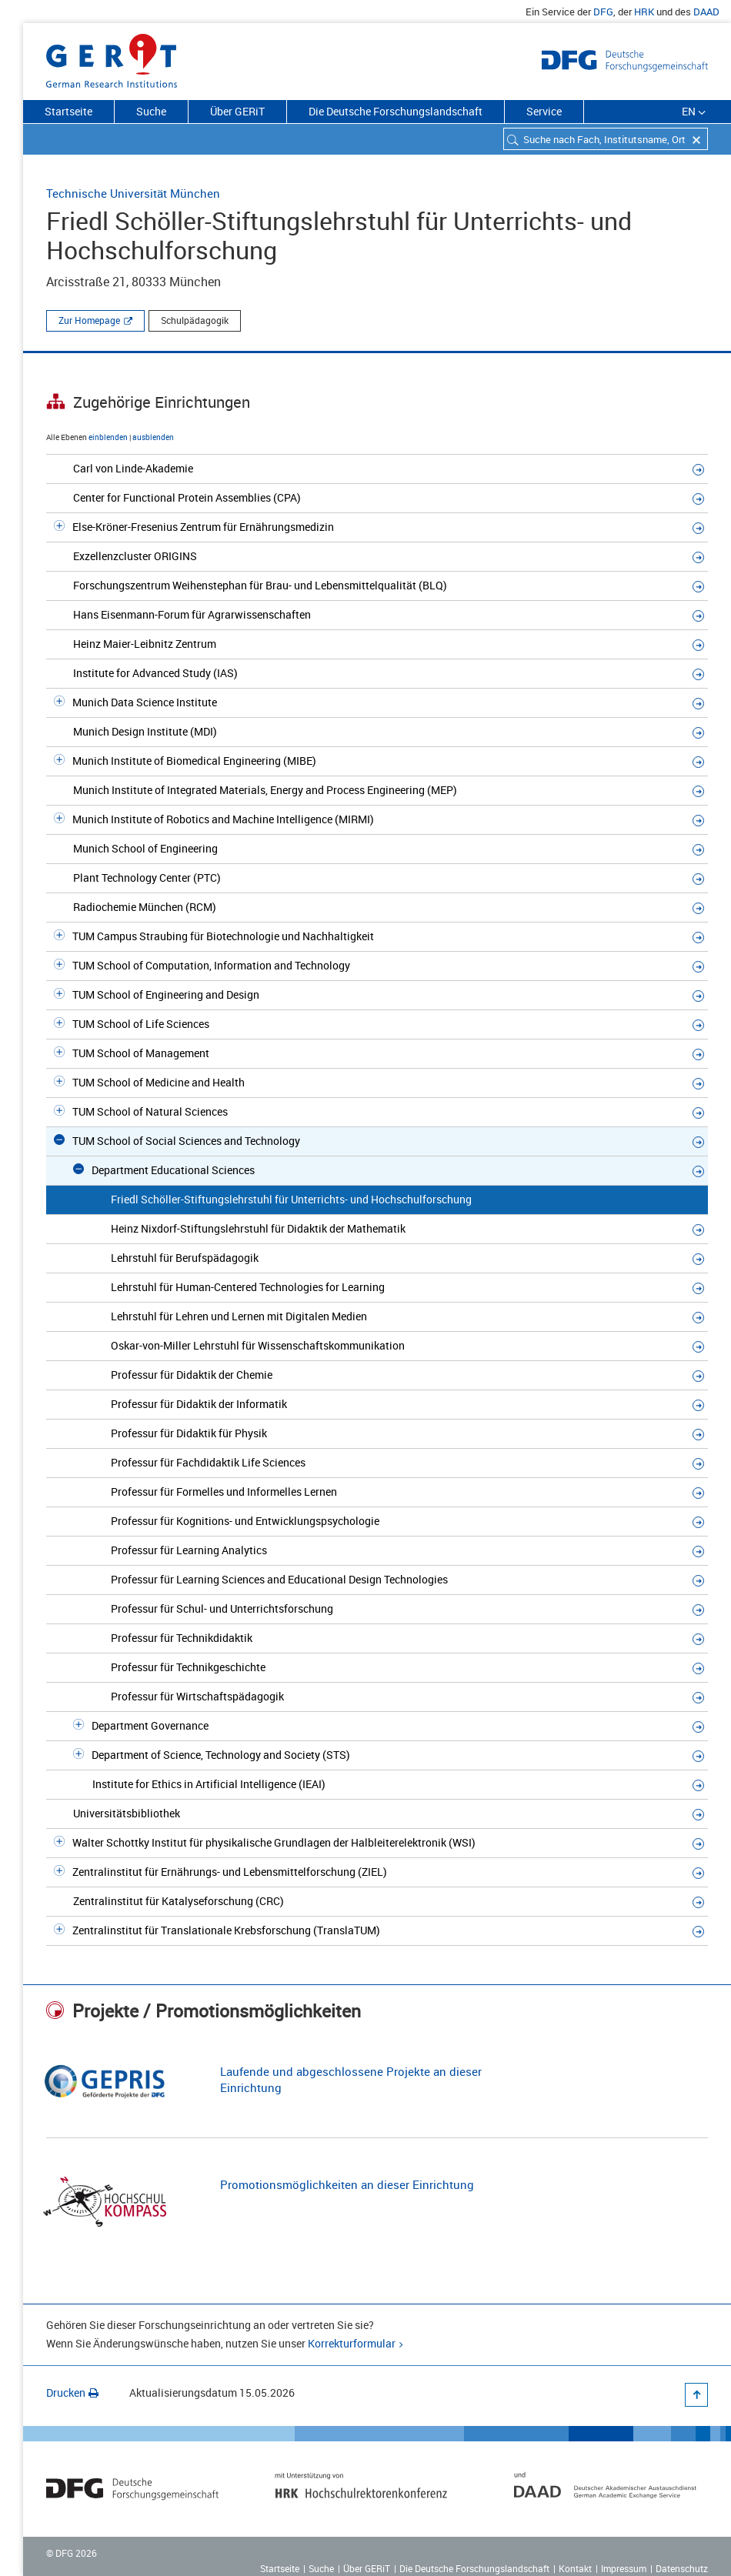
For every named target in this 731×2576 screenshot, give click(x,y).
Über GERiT (237, 111)
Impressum (623, 2568)
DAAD (706, 11)
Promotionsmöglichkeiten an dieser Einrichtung (347, 2184)
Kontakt (575, 2568)
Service (544, 111)
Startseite (68, 111)
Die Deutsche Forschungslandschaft (395, 111)
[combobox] (605, 139)
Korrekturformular (352, 2343)
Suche (151, 111)
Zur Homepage (89, 320)
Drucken (72, 2392)
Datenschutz (682, 2568)
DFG (603, 11)
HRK (644, 11)
